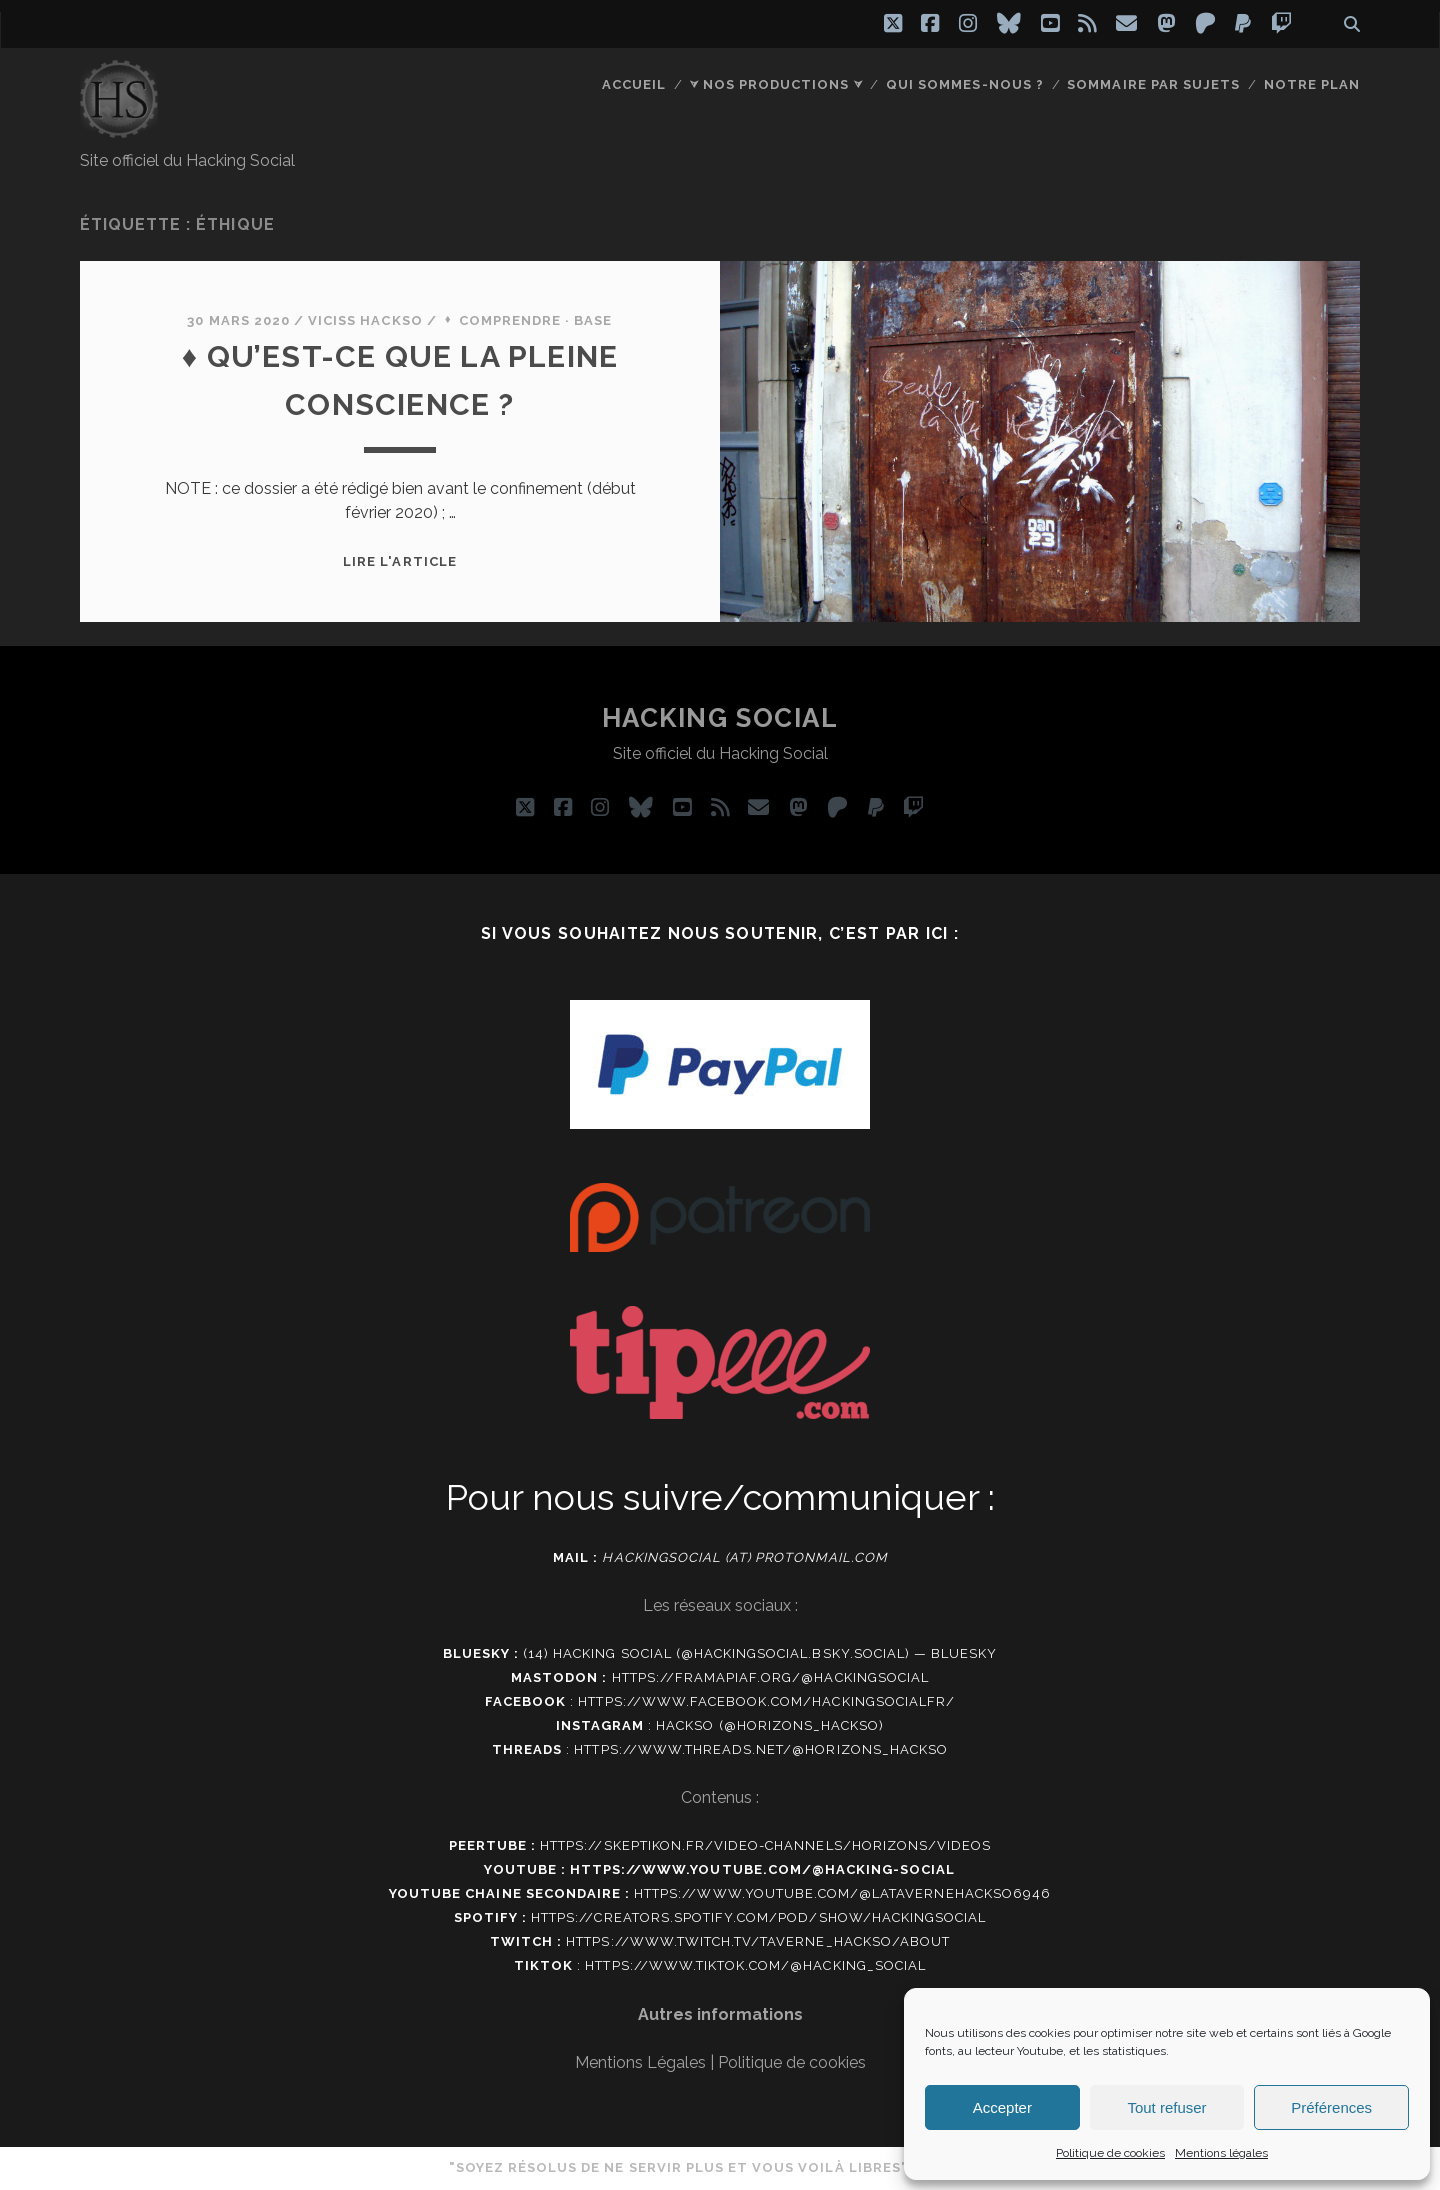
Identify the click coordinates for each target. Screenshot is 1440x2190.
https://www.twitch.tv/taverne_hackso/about (758, 1941)
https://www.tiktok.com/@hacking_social (755, 1965)
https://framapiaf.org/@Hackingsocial (770, 1677)
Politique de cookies (1110, 2153)
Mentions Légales (640, 2062)
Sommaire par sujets (1153, 84)
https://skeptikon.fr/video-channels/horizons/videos (765, 1845)
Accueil (634, 84)
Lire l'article (400, 561)
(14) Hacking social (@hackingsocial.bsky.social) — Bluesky (760, 1653)
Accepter (1002, 2107)
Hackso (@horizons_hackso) (770, 1725)
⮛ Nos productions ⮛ (776, 84)
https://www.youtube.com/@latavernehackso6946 (842, 1893)
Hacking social (720, 718)
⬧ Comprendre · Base (527, 320)
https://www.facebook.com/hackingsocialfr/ (766, 1701)
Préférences (1331, 2107)
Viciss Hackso (365, 320)
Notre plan (1312, 84)
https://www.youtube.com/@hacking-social (763, 1869)
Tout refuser (1166, 2107)
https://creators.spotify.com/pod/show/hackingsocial (758, 1917)
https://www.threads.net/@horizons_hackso (761, 1749)
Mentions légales (1221, 2153)
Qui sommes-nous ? (965, 84)
